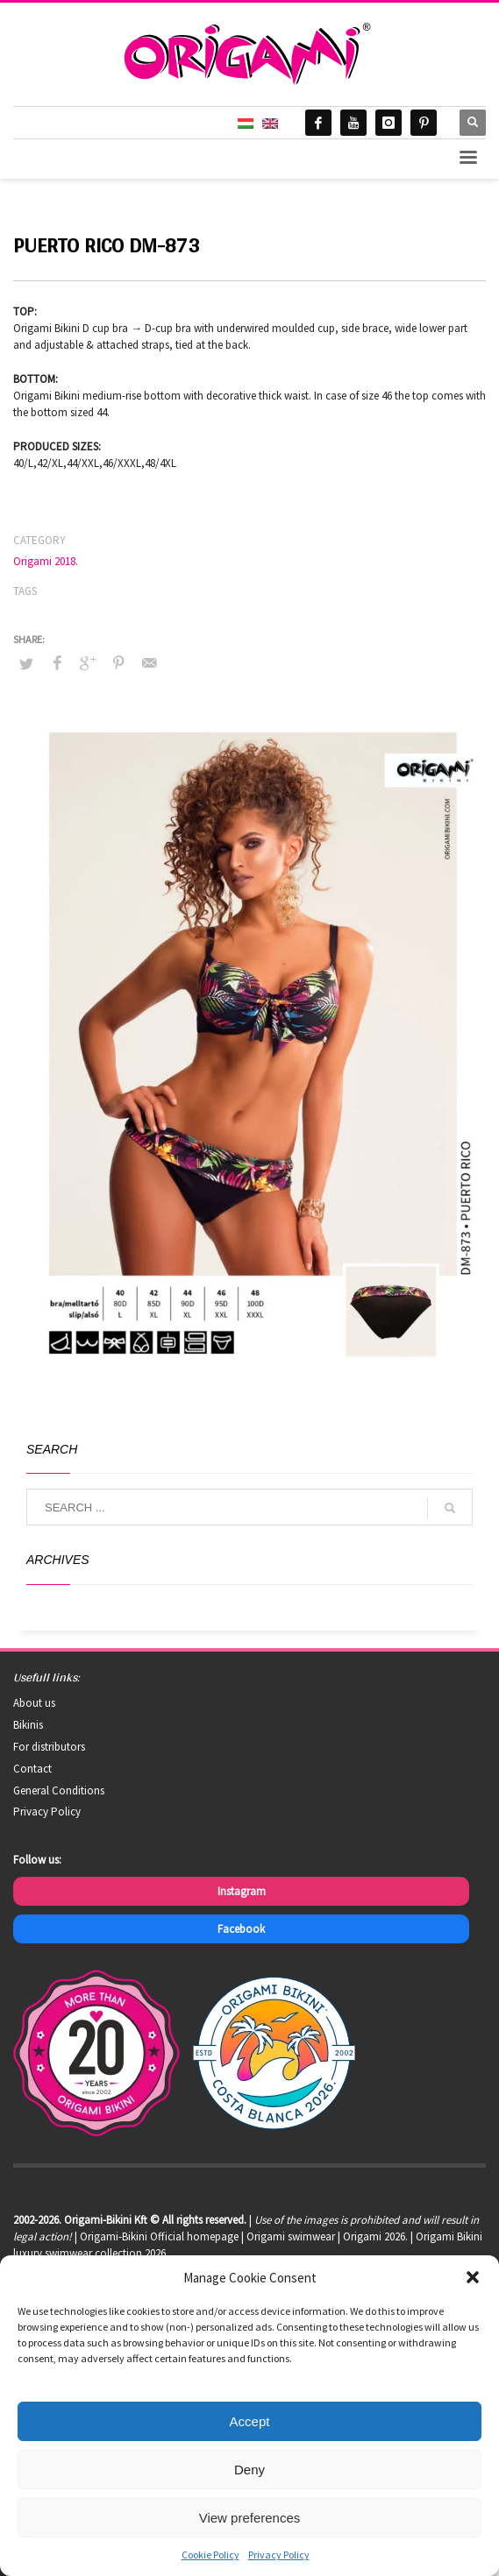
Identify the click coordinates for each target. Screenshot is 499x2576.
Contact (32, 1768)
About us (34, 1702)
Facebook (241, 1928)
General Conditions (58, 1790)
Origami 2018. (45, 561)
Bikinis (28, 1724)
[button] (472, 2277)
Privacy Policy (279, 2554)
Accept (250, 2421)
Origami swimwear (290, 2236)
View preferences (250, 2517)
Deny (249, 2469)
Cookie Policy (210, 2554)
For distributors (49, 1746)
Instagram (241, 1891)
